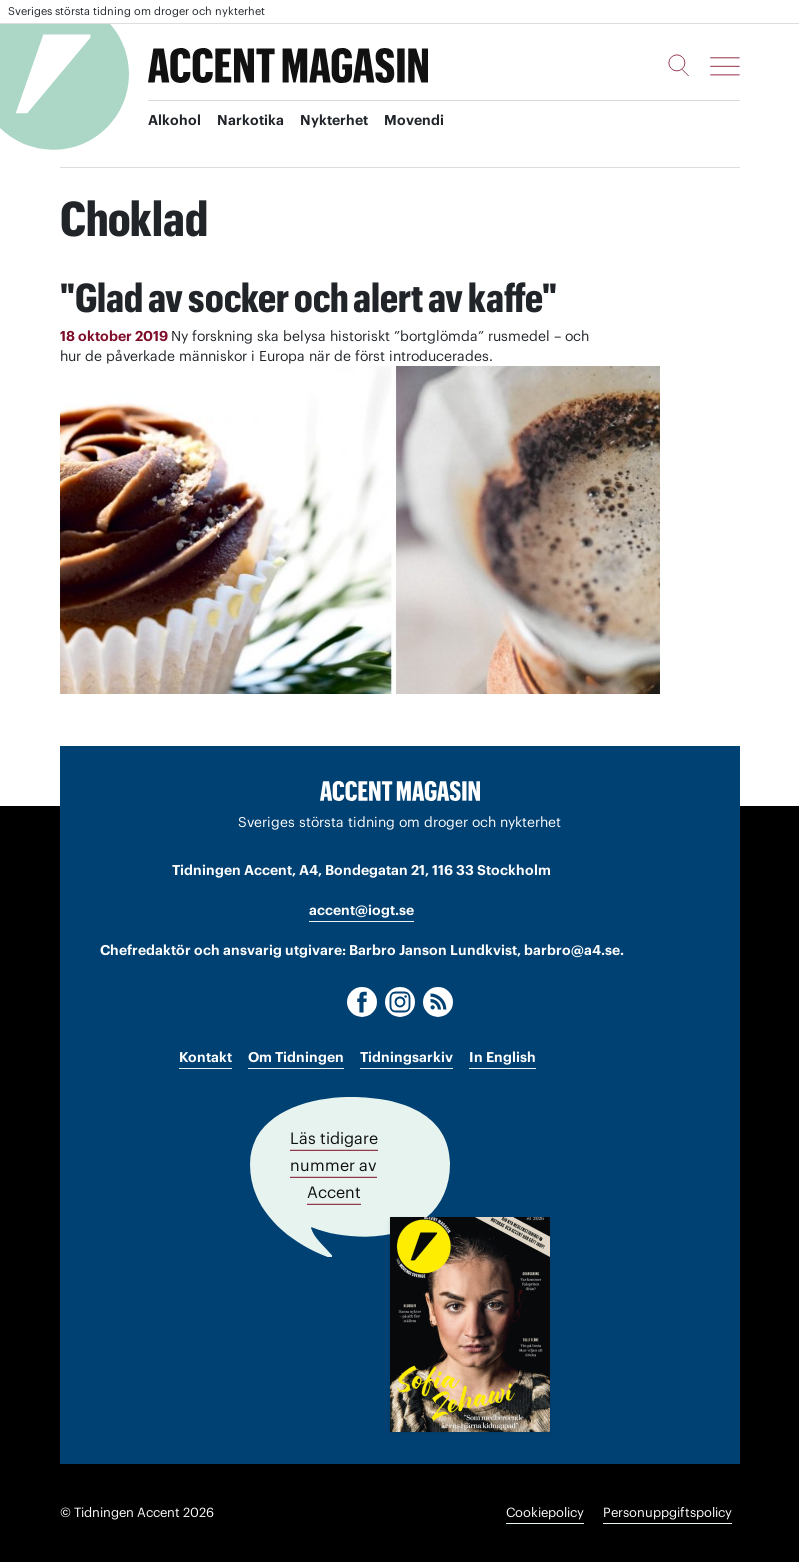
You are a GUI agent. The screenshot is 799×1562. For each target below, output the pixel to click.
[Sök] (679, 65)
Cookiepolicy (545, 1512)
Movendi (414, 121)
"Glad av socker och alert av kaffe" (310, 297)
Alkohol (174, 121)
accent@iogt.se (361, 910)
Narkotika (250, 121)
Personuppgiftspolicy (667, 1512)
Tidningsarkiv (406, 1057)
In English (502, 1057)
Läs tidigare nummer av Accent (334, 1165)
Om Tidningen (296, 1057)
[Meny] (725, 66)
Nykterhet (334, 121)
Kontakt (205, 1057)
